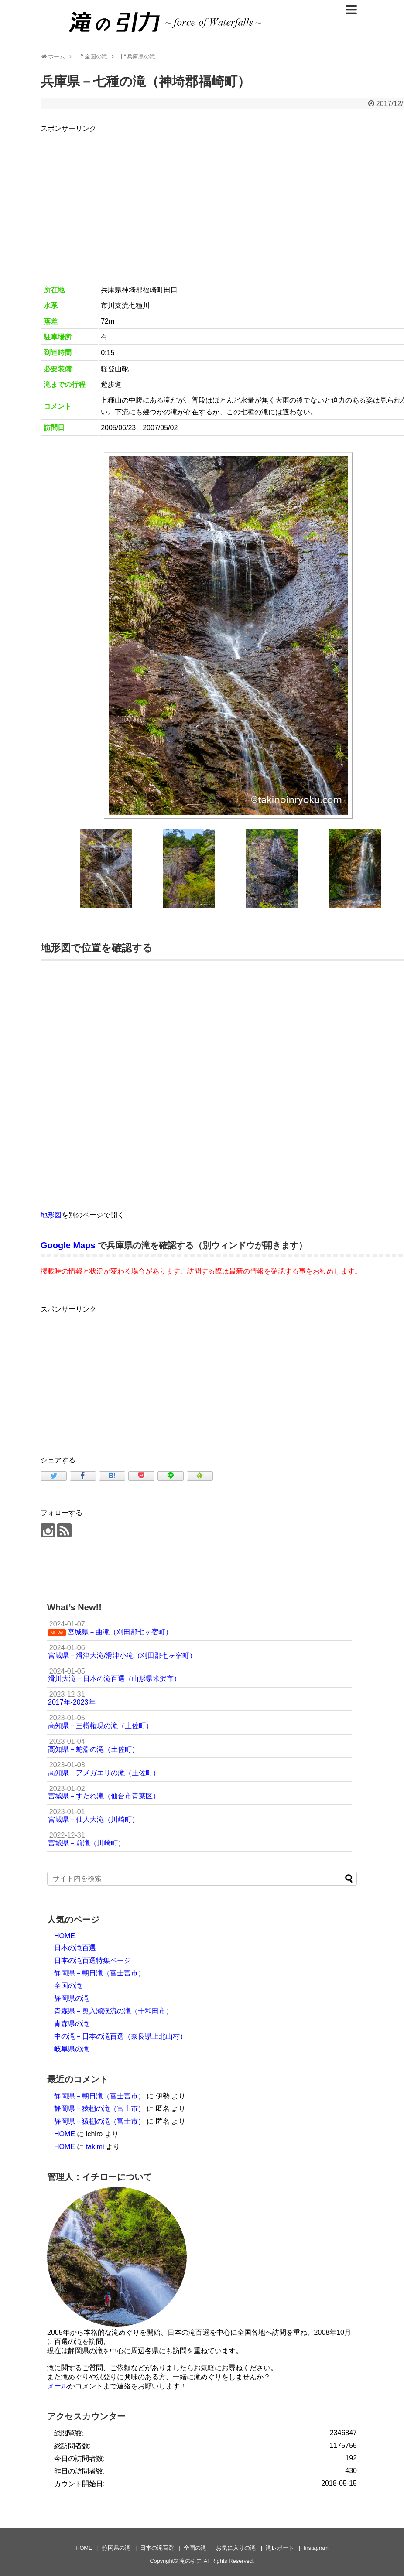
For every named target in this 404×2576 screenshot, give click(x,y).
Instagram (316, 2548)
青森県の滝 (71, 2023)
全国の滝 (68, 1985)
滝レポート (280, 2548)
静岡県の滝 (71, 1998)
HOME (64, 1936)
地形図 (51, 1215)
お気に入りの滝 (236, 2548)
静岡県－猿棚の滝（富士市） (99, 2108)
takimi (95, 2146)
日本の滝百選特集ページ (92, 1960)
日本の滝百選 (75, 1947)
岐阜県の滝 (71, 2049)
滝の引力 (190, 2561)
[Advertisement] (114, 1376)
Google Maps (68, 1245)
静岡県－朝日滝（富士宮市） (99, 1973)
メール (57, 2386)
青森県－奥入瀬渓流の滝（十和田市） (113, 2011)
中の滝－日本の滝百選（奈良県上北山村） (120, 2036)
